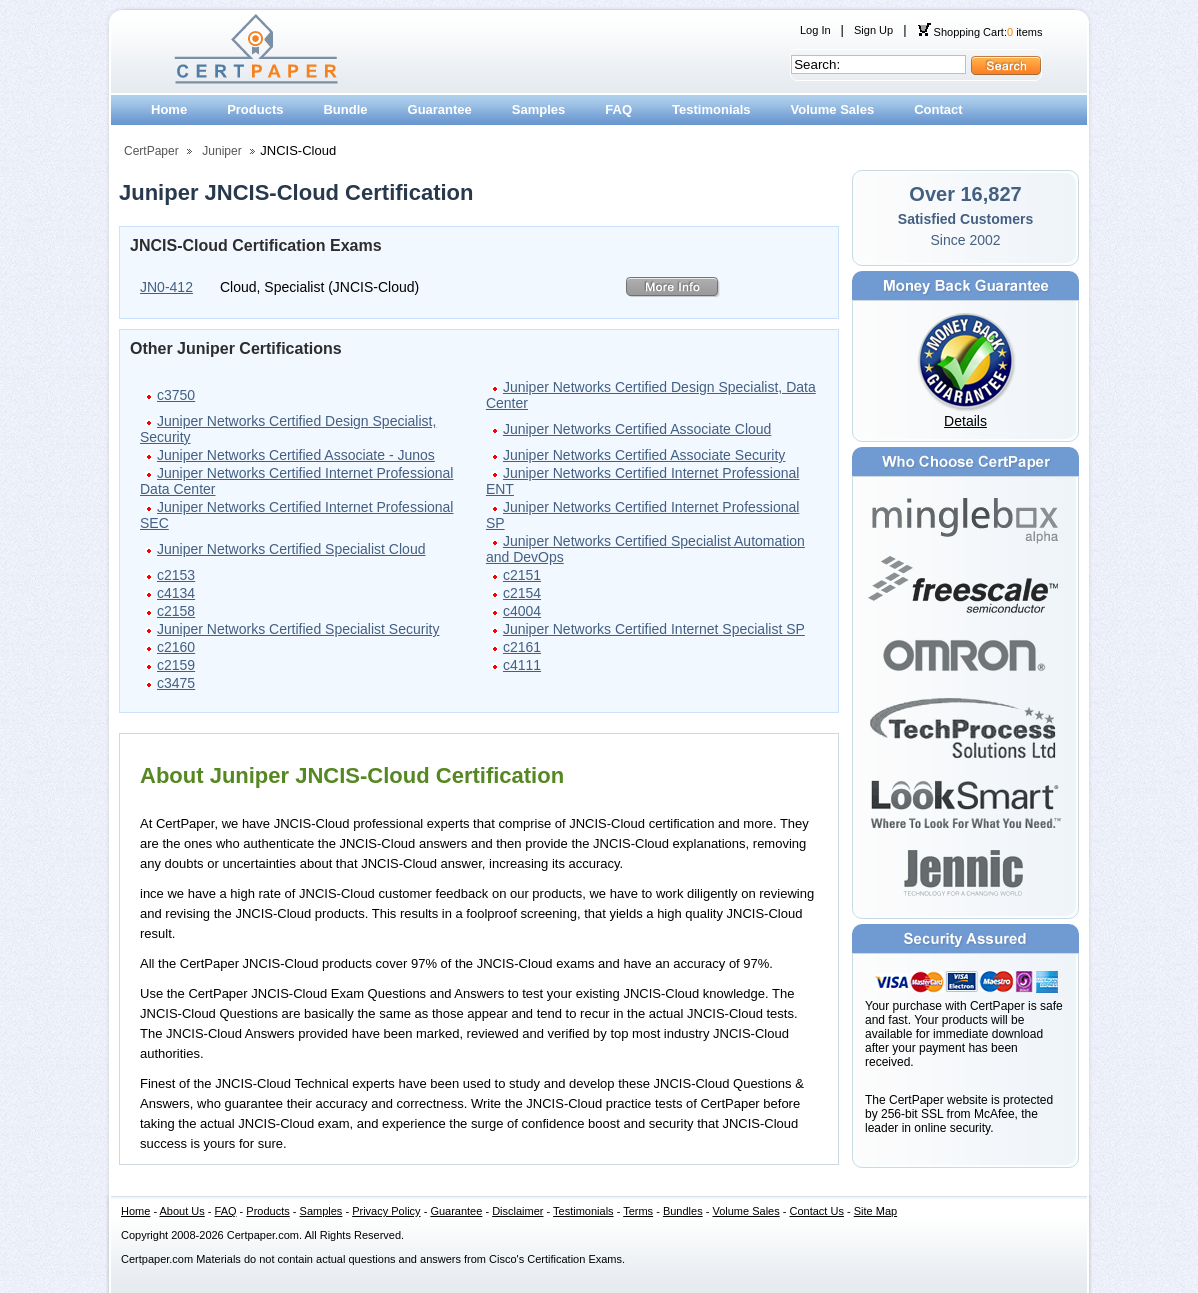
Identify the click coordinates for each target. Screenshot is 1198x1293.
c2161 (522, 647)
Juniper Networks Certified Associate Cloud (637, 429)
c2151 (522, 575)
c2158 (176, 611)
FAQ (618, 109)
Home (169, 109)
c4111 (522, 665)
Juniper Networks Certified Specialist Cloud (291, 549)
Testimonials (711, 109)
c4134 (176, 593)
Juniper (221, 151)
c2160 (176, 647)
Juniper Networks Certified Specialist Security (298, 629)
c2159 (176, 665)
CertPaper (151, 151)
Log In (815, 30)
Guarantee (440, 109)
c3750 (176, 395)
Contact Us (817, 1211)
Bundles (683, 1211)
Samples (538, 109)
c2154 (522, 593)
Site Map (875, 1211)
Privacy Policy (386, 1211)
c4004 (522, 611)
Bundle (345, 109)
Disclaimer (517, 1211)
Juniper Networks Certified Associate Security (644, 455)
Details (965, 421)
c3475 (176, 683)
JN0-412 (166, 287)
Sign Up (873, 30)
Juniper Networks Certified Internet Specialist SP (654, 629)
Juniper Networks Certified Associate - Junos (296, 455)
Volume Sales (833, 109)
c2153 (176, 575)
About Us (182, 1211)
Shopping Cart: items (980, 32)
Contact (938, 109)
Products (255, 109)
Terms (638, 1211)
